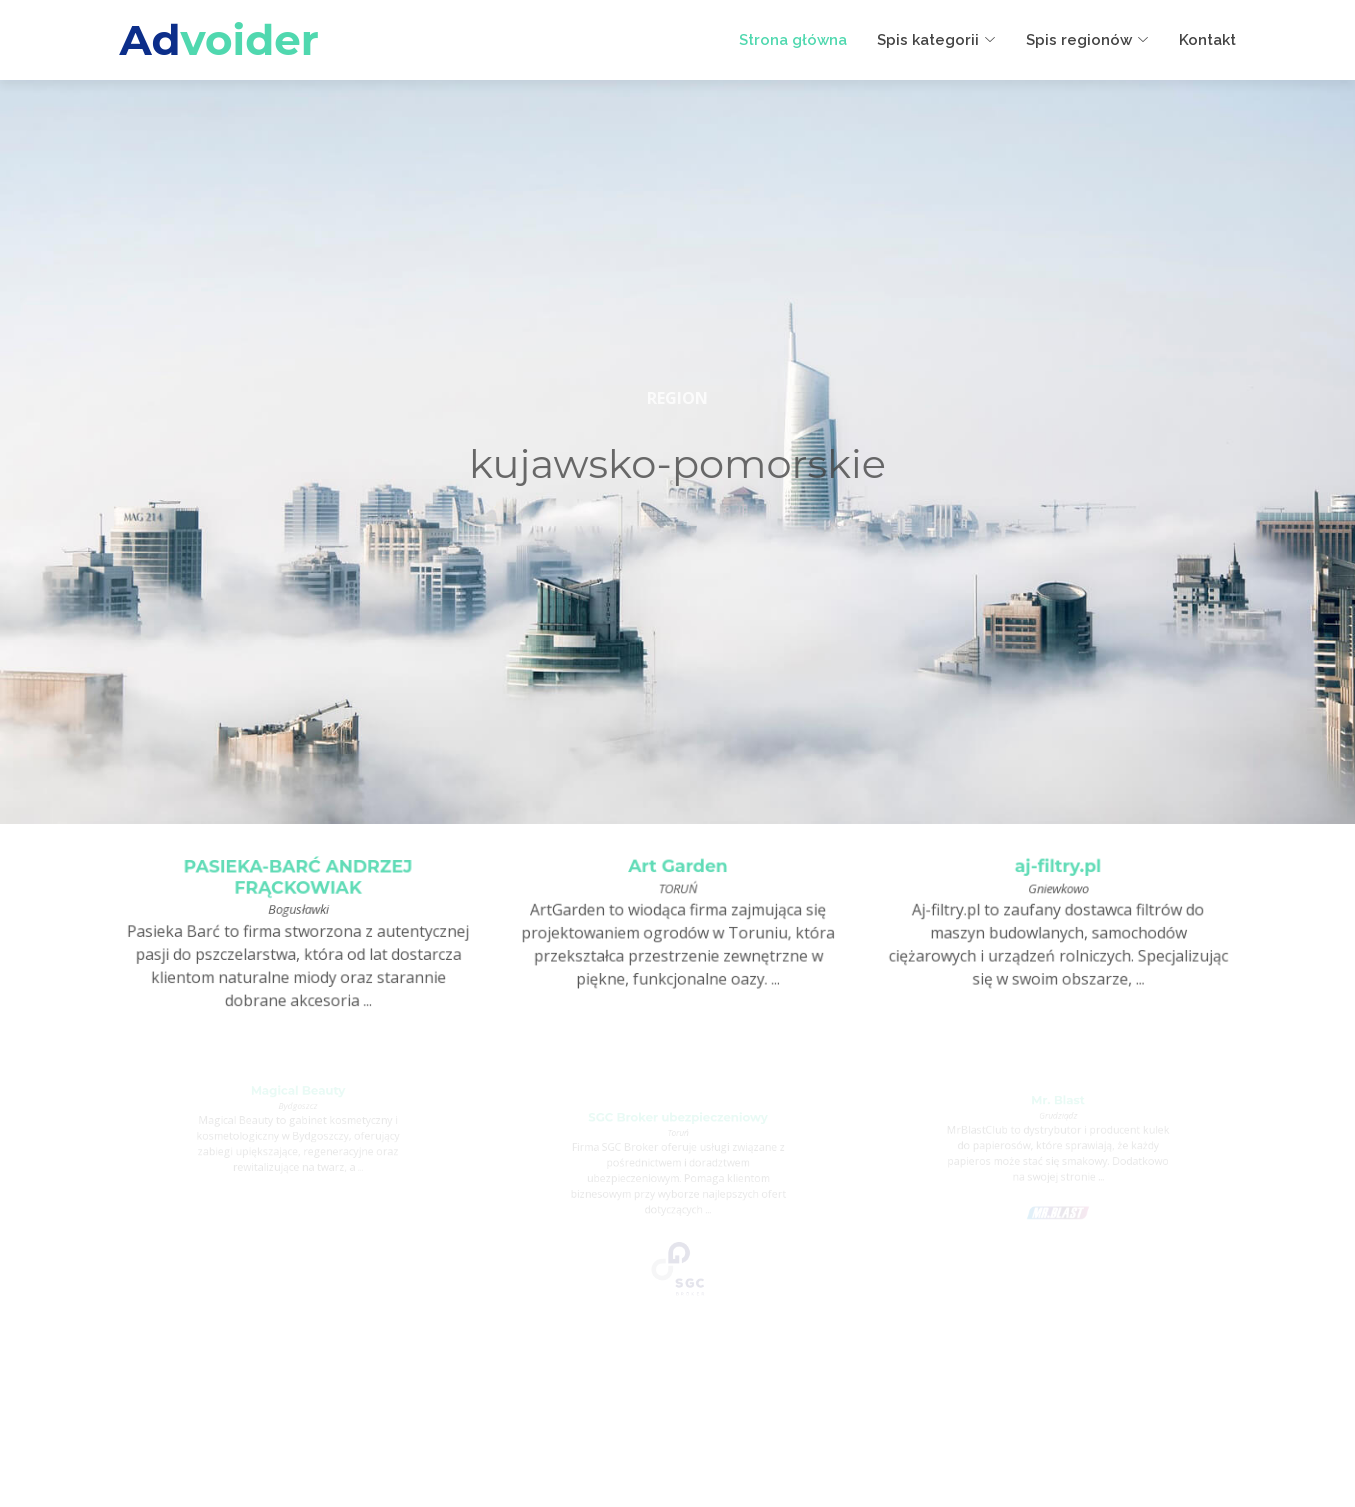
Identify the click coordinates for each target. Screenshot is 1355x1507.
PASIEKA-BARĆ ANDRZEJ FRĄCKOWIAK (298, 880)
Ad (219, 40)
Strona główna (793, 40)
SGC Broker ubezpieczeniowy (677, 1123)
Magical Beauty (297, 1093)
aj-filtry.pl (1058, 869)
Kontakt (1207, 40)
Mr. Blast (1057, 1104)
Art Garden (678, 869)
